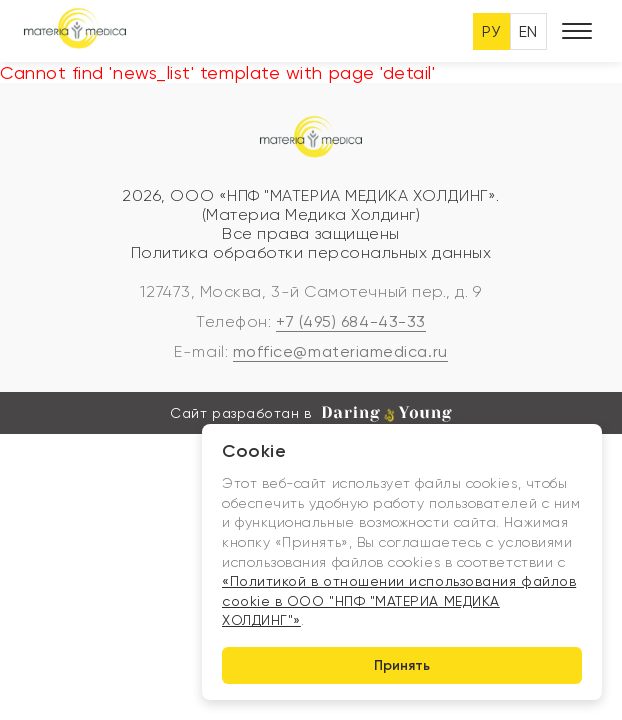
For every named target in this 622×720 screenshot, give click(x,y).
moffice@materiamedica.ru (340, 351)
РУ (491, 31)
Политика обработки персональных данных (311, 252)
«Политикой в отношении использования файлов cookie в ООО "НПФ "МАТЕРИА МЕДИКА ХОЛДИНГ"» (399, 600)
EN (528, 31)
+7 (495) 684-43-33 (351, 321)
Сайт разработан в (310, 414)
